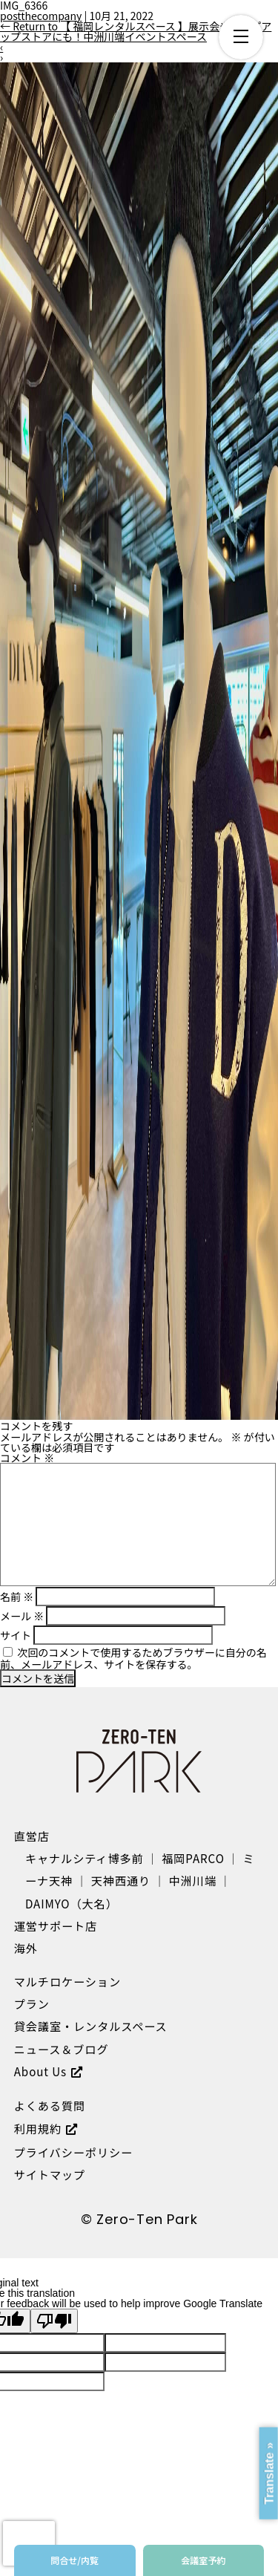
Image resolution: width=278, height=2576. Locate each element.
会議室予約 (203, 2560)
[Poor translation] (54, 2321)
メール (22, 1615)
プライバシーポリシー (73, 2152)
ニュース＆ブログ (61, 2049)
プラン (32, 2003)
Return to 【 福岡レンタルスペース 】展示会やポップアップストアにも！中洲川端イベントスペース (135, 31)
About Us (40, 2071)
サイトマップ (49, 2174)
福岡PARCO (193, 1858)
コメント (27, 1457)
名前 (16, 1596)
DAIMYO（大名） (71, 1903)
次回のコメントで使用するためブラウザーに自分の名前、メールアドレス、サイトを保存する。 (133, 1658)
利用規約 (38, 2128)
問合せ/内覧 (74, 2560)
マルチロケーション (67, 1981)
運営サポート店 (55, 1925)
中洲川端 (192, 1880)
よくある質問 (49, 2105)
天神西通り (120, 1880)
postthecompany (41, 15)
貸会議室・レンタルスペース (91, 2026)
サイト (15, 1635)
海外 (26, 1948)
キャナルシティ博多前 (84, 1858)
